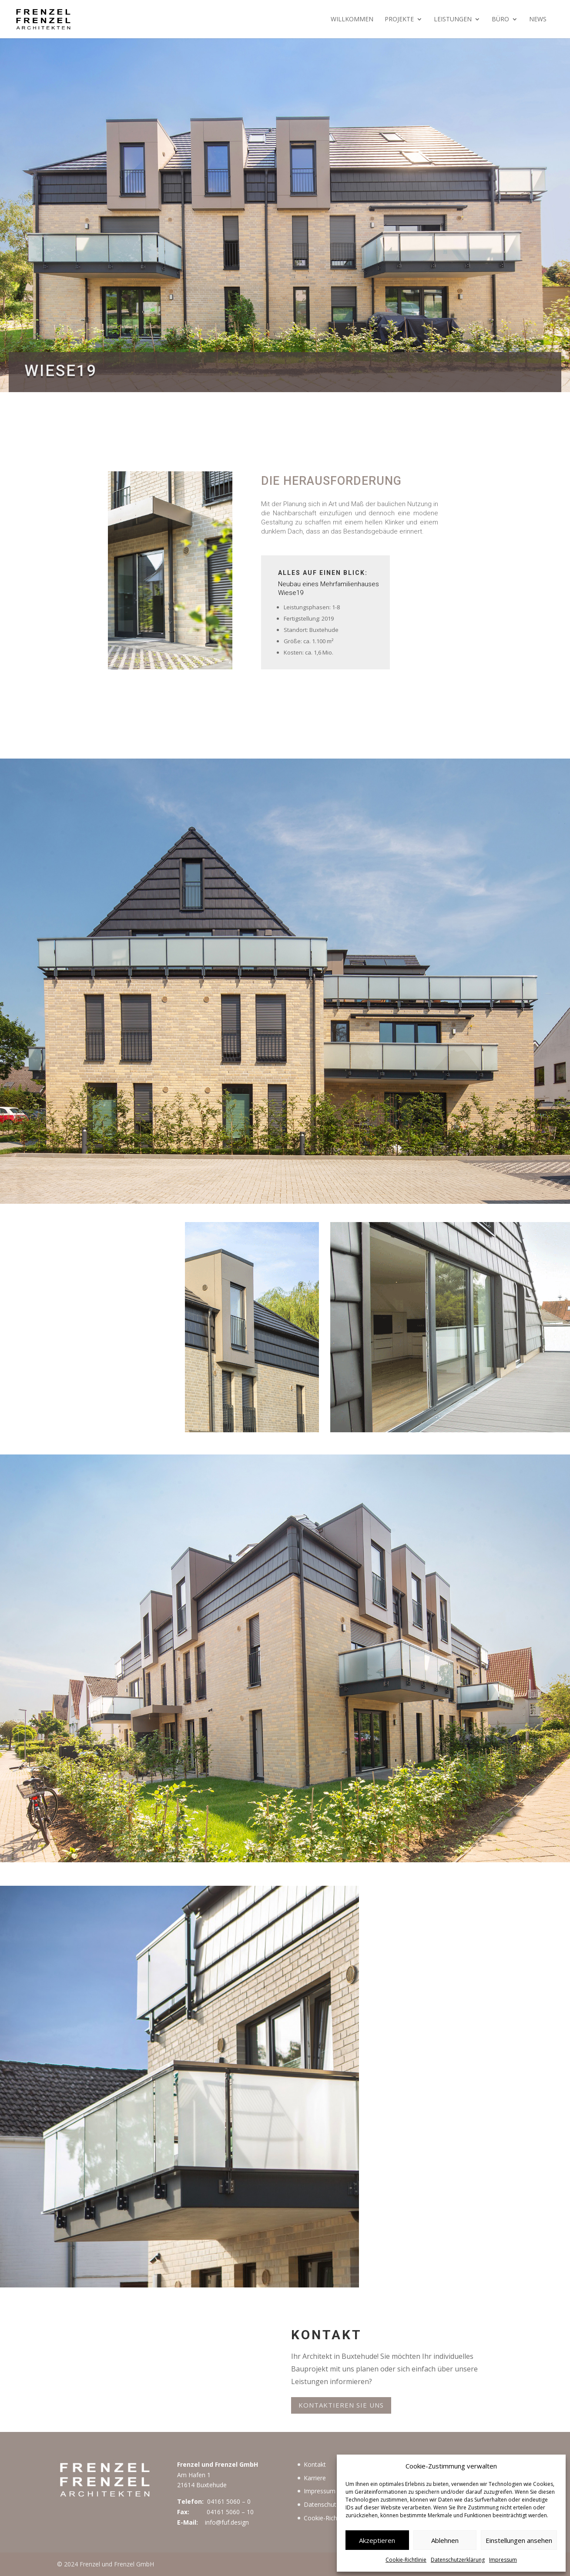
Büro (500, 19)
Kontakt (315, 2464)
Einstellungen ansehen (519, 2540)
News (538, 19)
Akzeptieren (377, 2540)
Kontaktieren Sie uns (341, 2405)
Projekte (399, 19)
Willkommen (352, 19)
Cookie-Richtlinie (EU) (334, 2518)
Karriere (315, 2478)
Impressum (503, 2559)
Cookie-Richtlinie (406, 2559)
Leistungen (453, 19)
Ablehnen (445, 2540)
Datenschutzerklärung (458, 2559)
